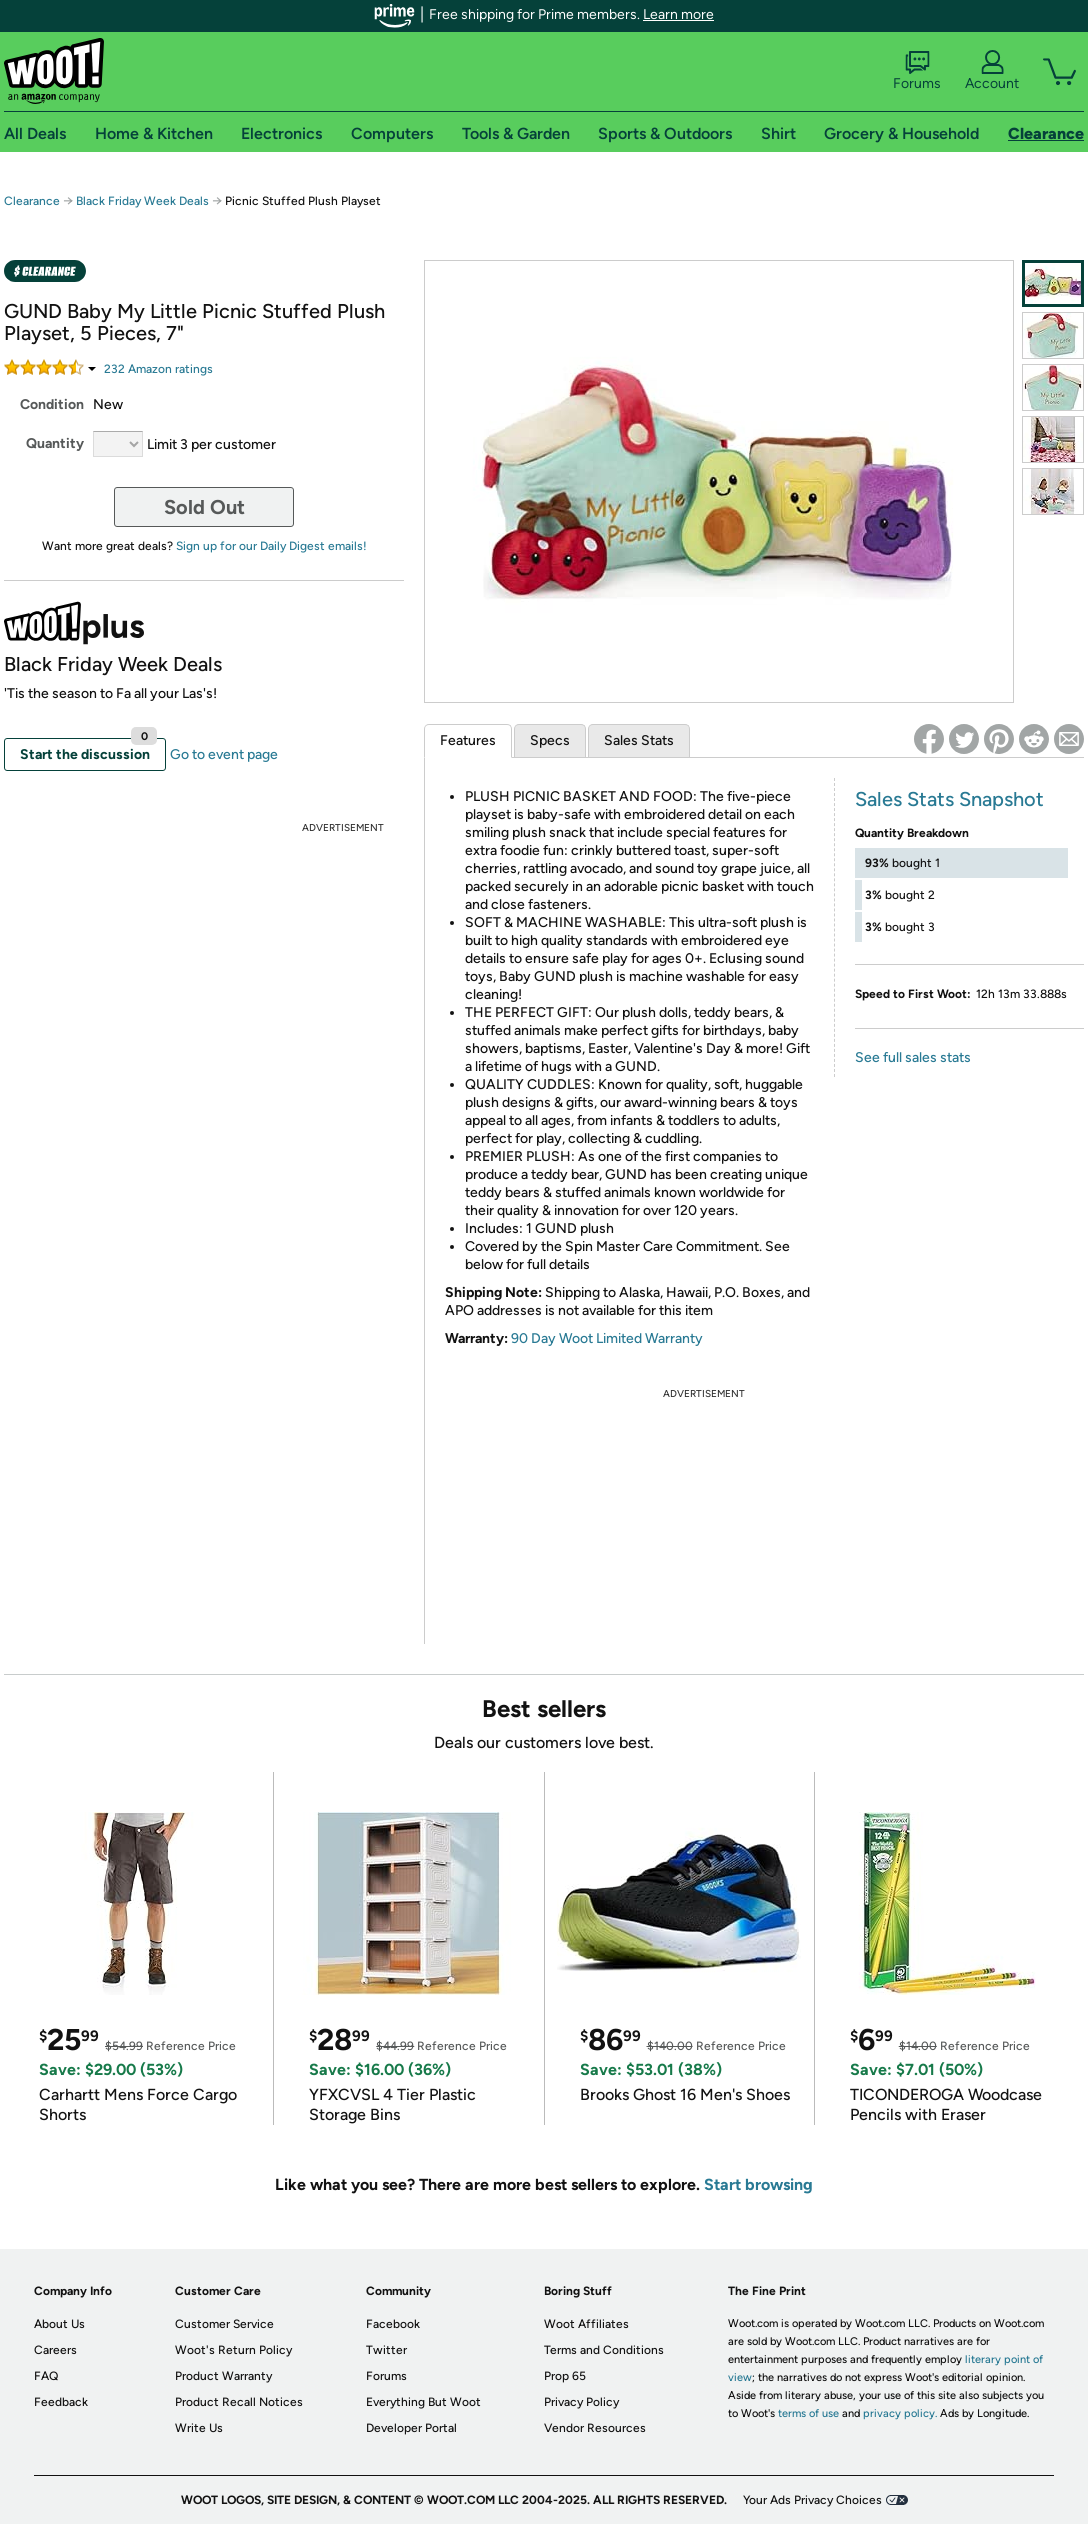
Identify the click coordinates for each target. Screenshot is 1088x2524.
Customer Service (224, 2324)
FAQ (46, 2376)
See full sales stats (913, 1057)
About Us (59, 2324)
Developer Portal (411, 2428)
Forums (917, 71)
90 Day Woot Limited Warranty (607, 1338)
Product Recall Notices (239, 2402)
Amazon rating (158, 369)
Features (468, 740)
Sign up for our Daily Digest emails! (271, 546)
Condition (52, 404)
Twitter (386, 2350)
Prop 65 (565, 2376)
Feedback (61, 2402)
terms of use (808, 2413)
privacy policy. (900, 2413)
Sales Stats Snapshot (949, 799)
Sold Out (204, 507)
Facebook (393, 2324)
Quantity (55, 443)
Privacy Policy (581, 2402)
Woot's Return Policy (233, 2350)
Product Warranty (223, 2376)
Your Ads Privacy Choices (812, 2500)
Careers (55, 2350)
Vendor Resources (595, 2428)
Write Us (199, 2428)
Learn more (678, 14)
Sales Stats (639, 740)
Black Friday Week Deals (142, 201)
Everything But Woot (423, 2402)
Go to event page (224, 754)
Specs (550, 740)
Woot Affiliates (586, 2324)
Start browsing (758, 2184)
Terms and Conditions (604, 2350)
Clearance (32, 201)
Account (992, 71)
